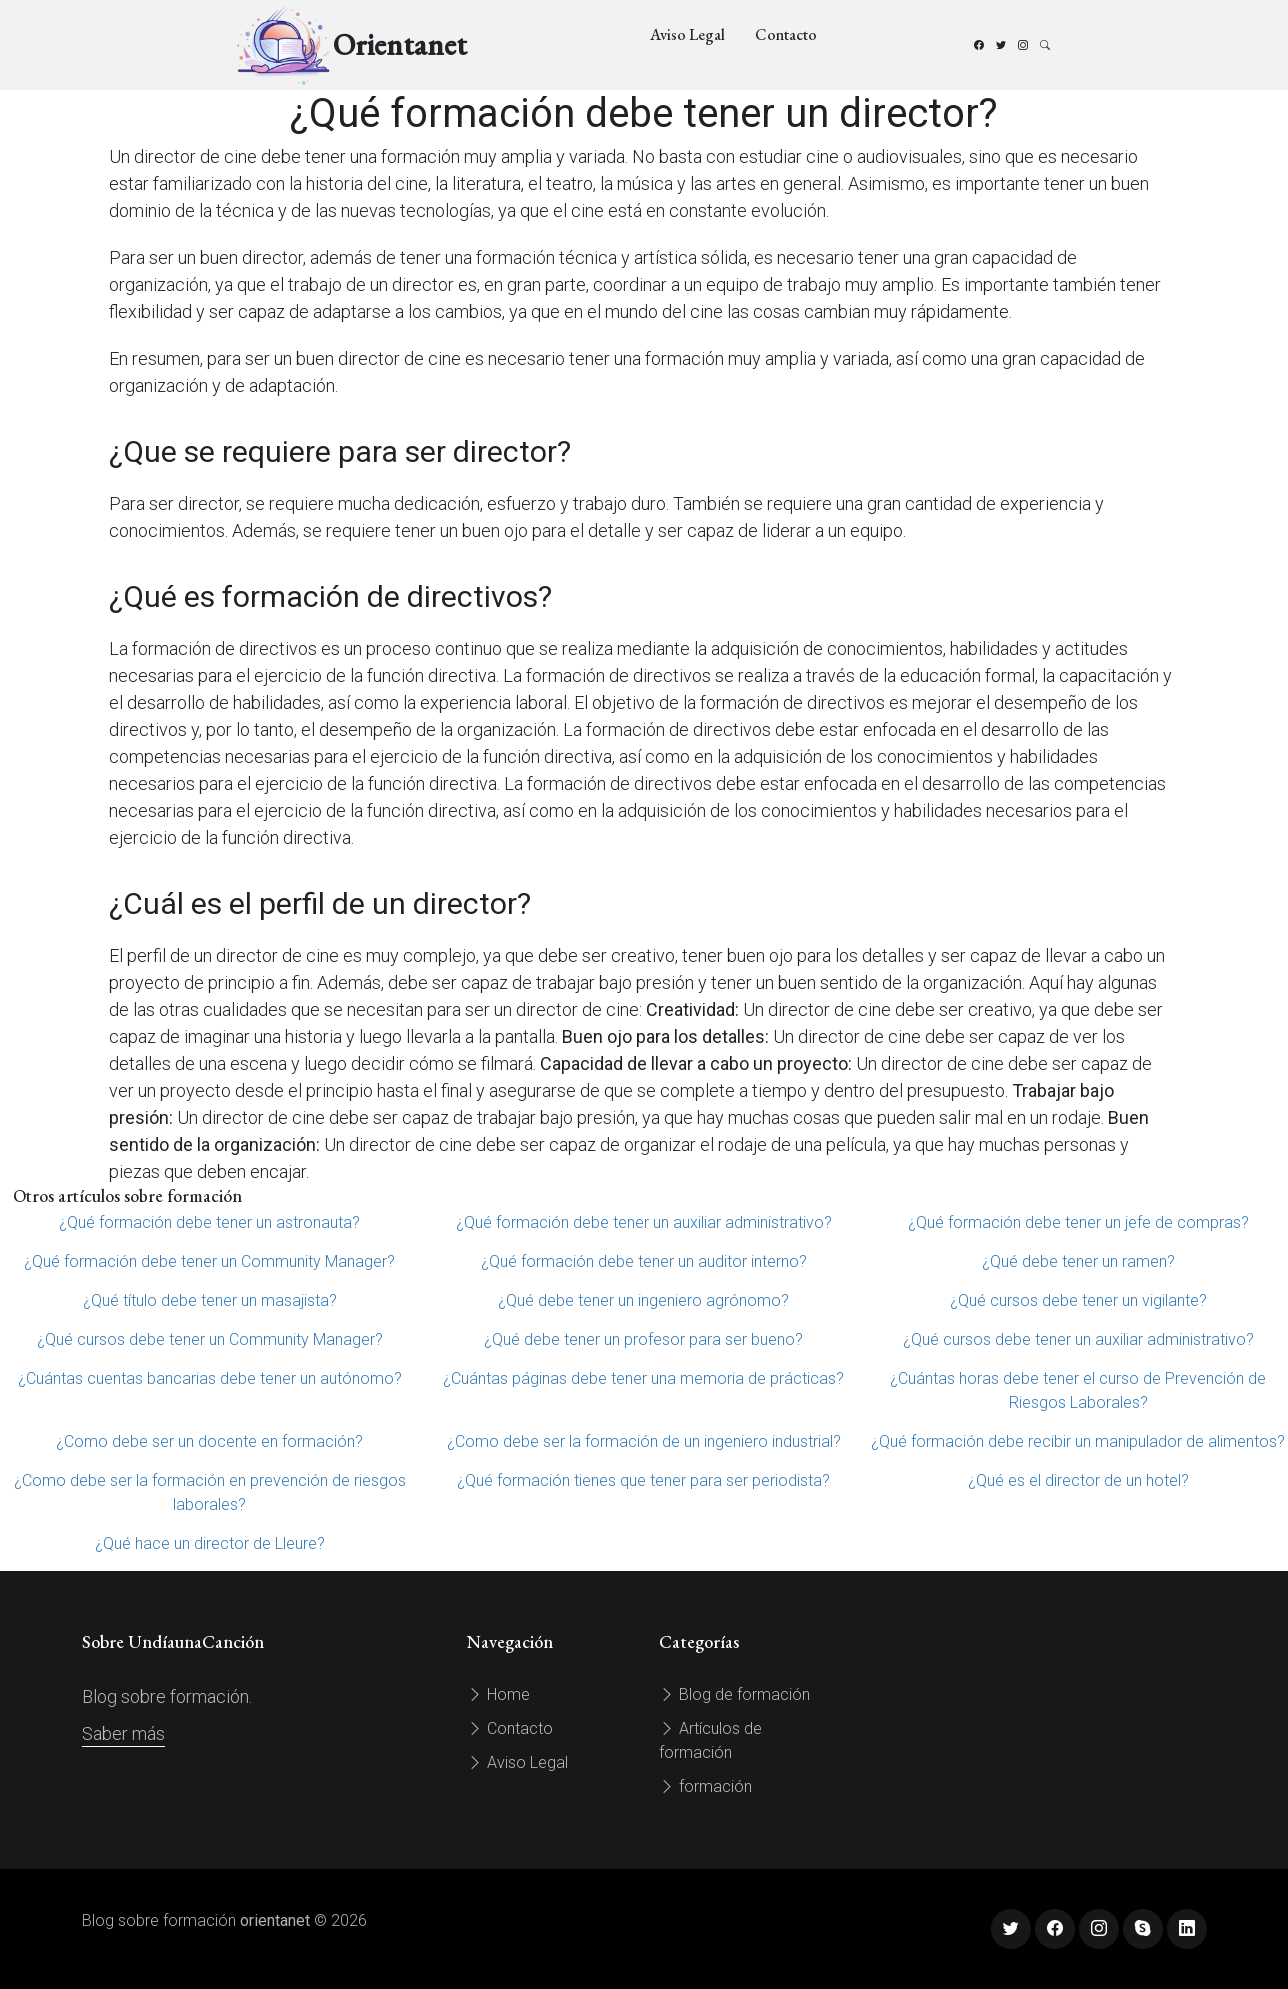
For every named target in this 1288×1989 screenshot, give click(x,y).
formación (705, 1786)
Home (498, 1694)
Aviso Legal (687, 34)
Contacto (786, 34)
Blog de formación (734, 1694)
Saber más (123, 1733)
